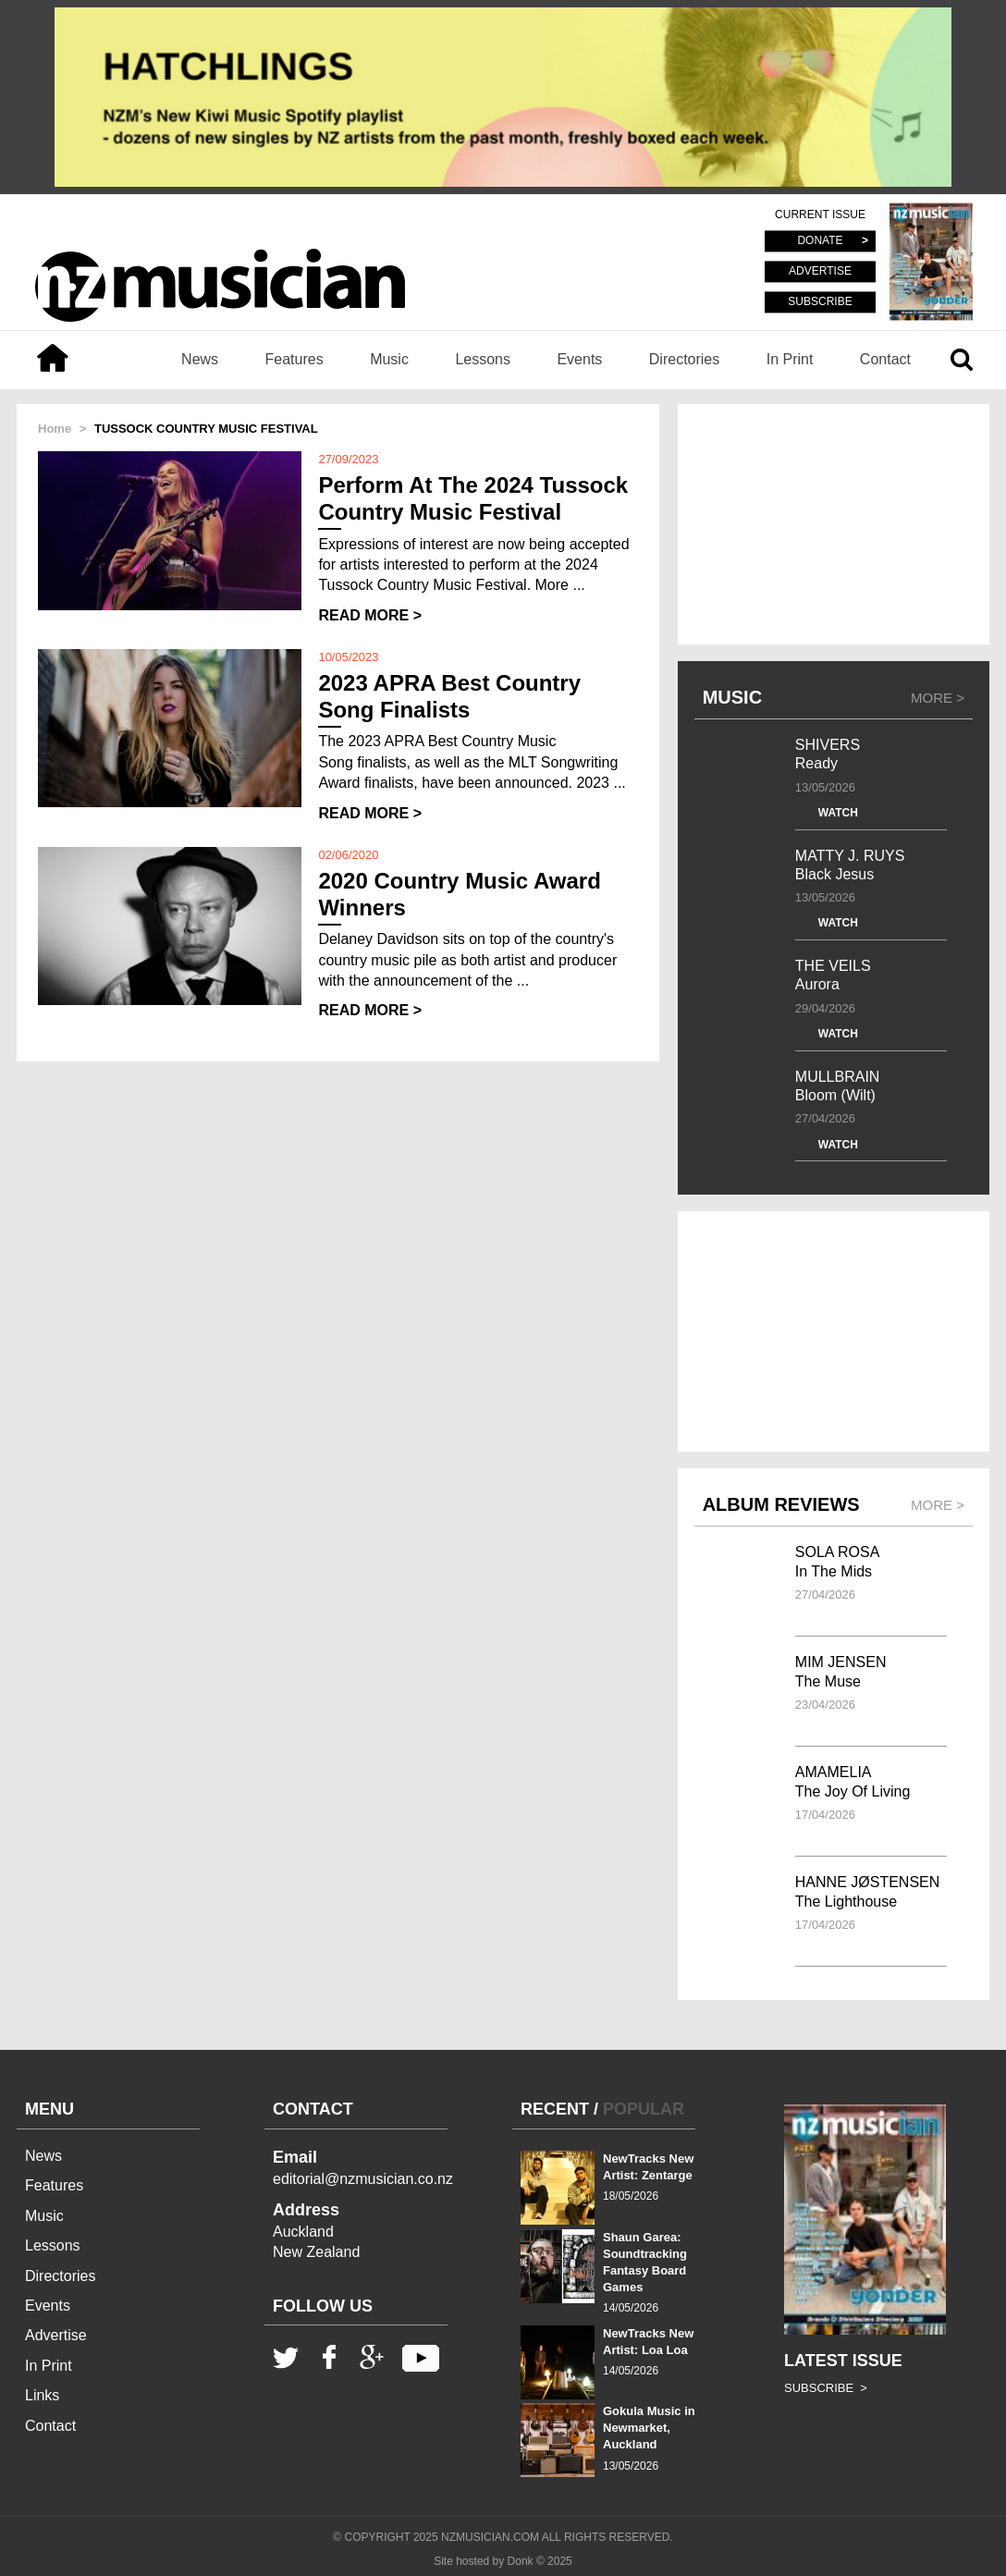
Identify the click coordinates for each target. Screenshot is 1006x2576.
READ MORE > (370, 615)
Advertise (56, 2335)
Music (389, 359)
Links (42, 2395)
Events (579, 359)
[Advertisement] (833, 524)
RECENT (555, 2109)
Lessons (482, 359)
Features (294, 359)
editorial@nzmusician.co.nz (363, 2179)
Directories (684, 359)
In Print (790, 359)
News (199, 359)
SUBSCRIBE (820, 301)
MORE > (937, 697)
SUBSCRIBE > (825, 2388)
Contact (885, 359)
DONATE (819, 241)
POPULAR (643, 2109)
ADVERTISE (820, 271)
